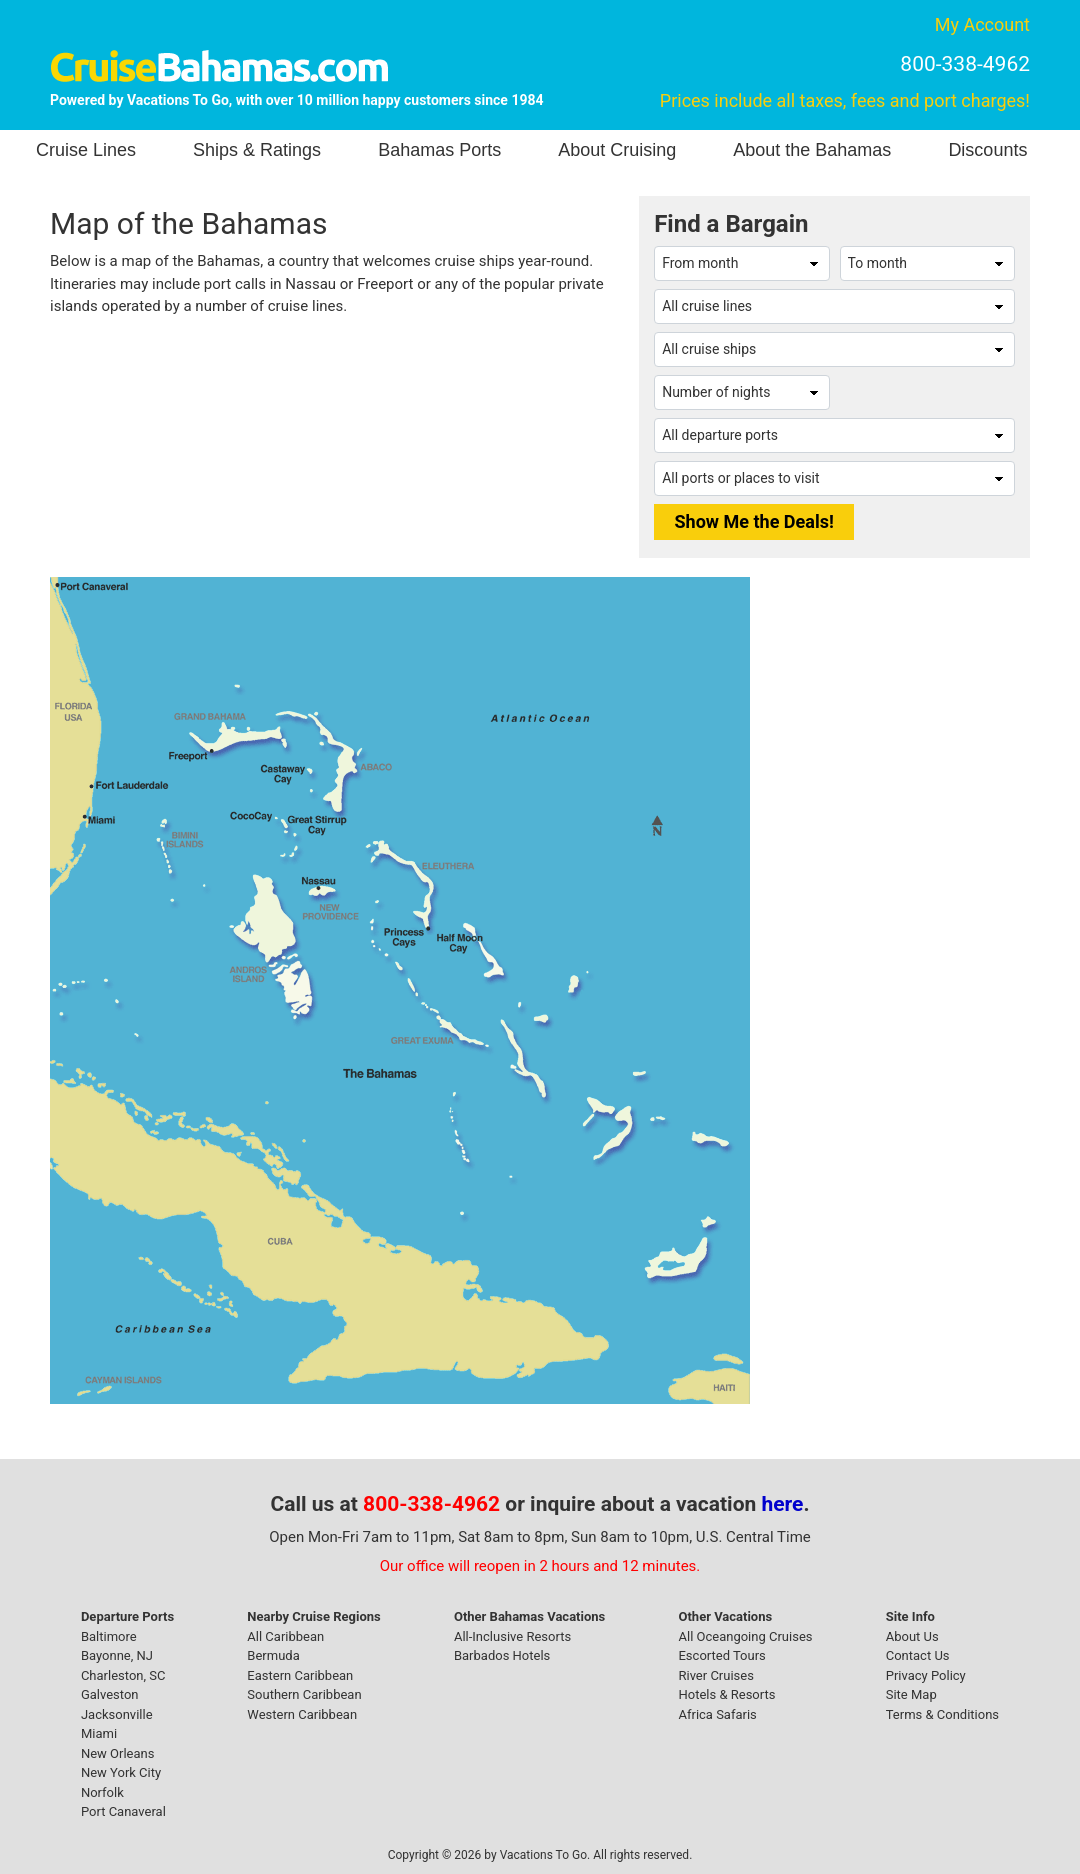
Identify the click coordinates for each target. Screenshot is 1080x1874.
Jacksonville (117, 1714)
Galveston (110, 1694)
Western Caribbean (302, 1714)
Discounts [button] (987, 150)
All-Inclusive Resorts (512, 1636)
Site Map (911, 1694)
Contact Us (918, 1655)
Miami (99, 1733)
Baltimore (109, 1636)
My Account (982, 24)
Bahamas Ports (439, 150)
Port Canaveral (123, 1811)
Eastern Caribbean (300, 1675)
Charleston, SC (123, 1675)
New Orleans (118, 1753)
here (783, 1504)
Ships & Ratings (257, 150)
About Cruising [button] (617, 150)
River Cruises (715, 1675)
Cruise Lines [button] (86, 150)
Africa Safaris (717, 1714)
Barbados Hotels (502, 1655)
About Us (912, 1636)
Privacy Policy (926, 1675)
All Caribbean (285, 1636)
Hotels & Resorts (726, 1694)
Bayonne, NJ (117, 1655)
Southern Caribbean (304, 1694)
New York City (121, 1772)
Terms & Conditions (942, 1714)
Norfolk (102, 1792)
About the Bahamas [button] (812, 150)
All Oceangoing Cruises (745, 1636)
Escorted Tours (721, 1655)
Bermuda (273, 1655)
